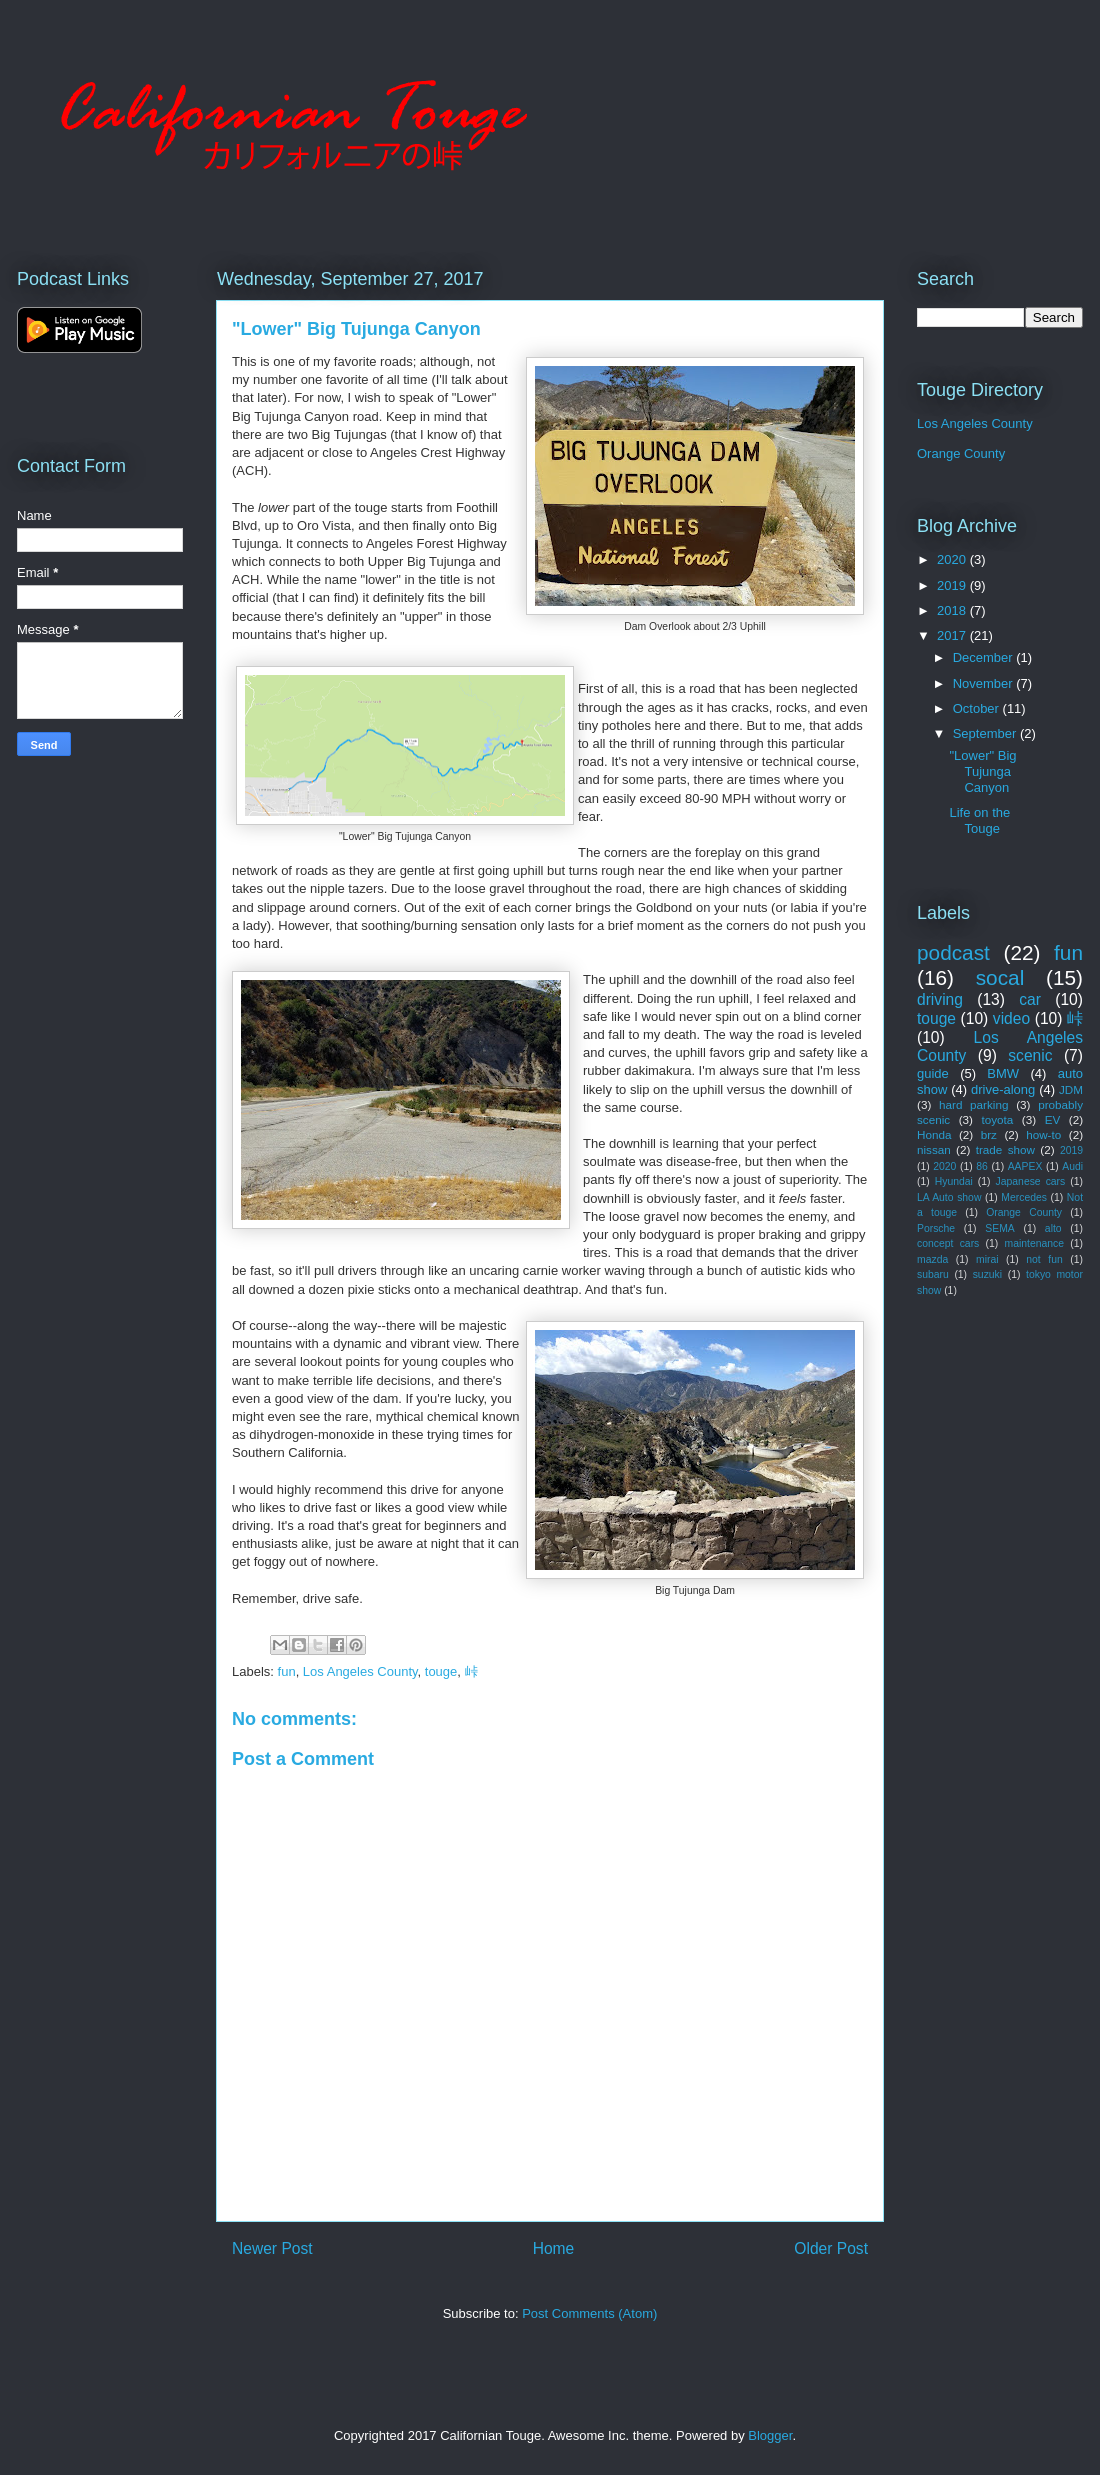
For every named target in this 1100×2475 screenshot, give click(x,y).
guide (933, 1073)
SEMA (999, 1228)
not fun (1044, 1259)
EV (1053, 1119)
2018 (953, 610)
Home (554, 2248)
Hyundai (954, 1181)
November (985, 683)
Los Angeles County (360, 1671)
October (978, 708)
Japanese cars (1031, 1181)
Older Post (831, 2248)
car (1030, 999)
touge (441, 1671)
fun (287, 1671)
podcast (953, 952)
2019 (953, 585)
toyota (997, 1119)
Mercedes (1024, 1197)
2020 (953, 559)
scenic (1030, 1055)
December (985, 657)
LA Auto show (949, 1197)
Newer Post (272, 2248)
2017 (953, 635)
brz (989, 1134)
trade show (1005, 1149)
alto (1053, 1228)
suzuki (987, 1274)
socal (1000, 977)
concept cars (948, 1243)
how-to (1043, 1134)
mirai (987, 1259)
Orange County (961, 453)
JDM (1071, 1089)
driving (940, 999)
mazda (932, 1259)
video (1011, 1018)
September (986, 733)
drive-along (1003, 1089)
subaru (933, 1274)
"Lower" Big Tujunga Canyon (982, 771)
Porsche (936, 1228)
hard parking (973, 1104)
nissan (934, 1149)
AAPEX (1025, 1166)
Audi (1072, 1166)
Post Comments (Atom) (589, 2313)
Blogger (770, 2435)
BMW (1003, 1073)
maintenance (1035, 1243)
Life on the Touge (979, 820)
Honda (934, 1134)
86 (982, 1166)
